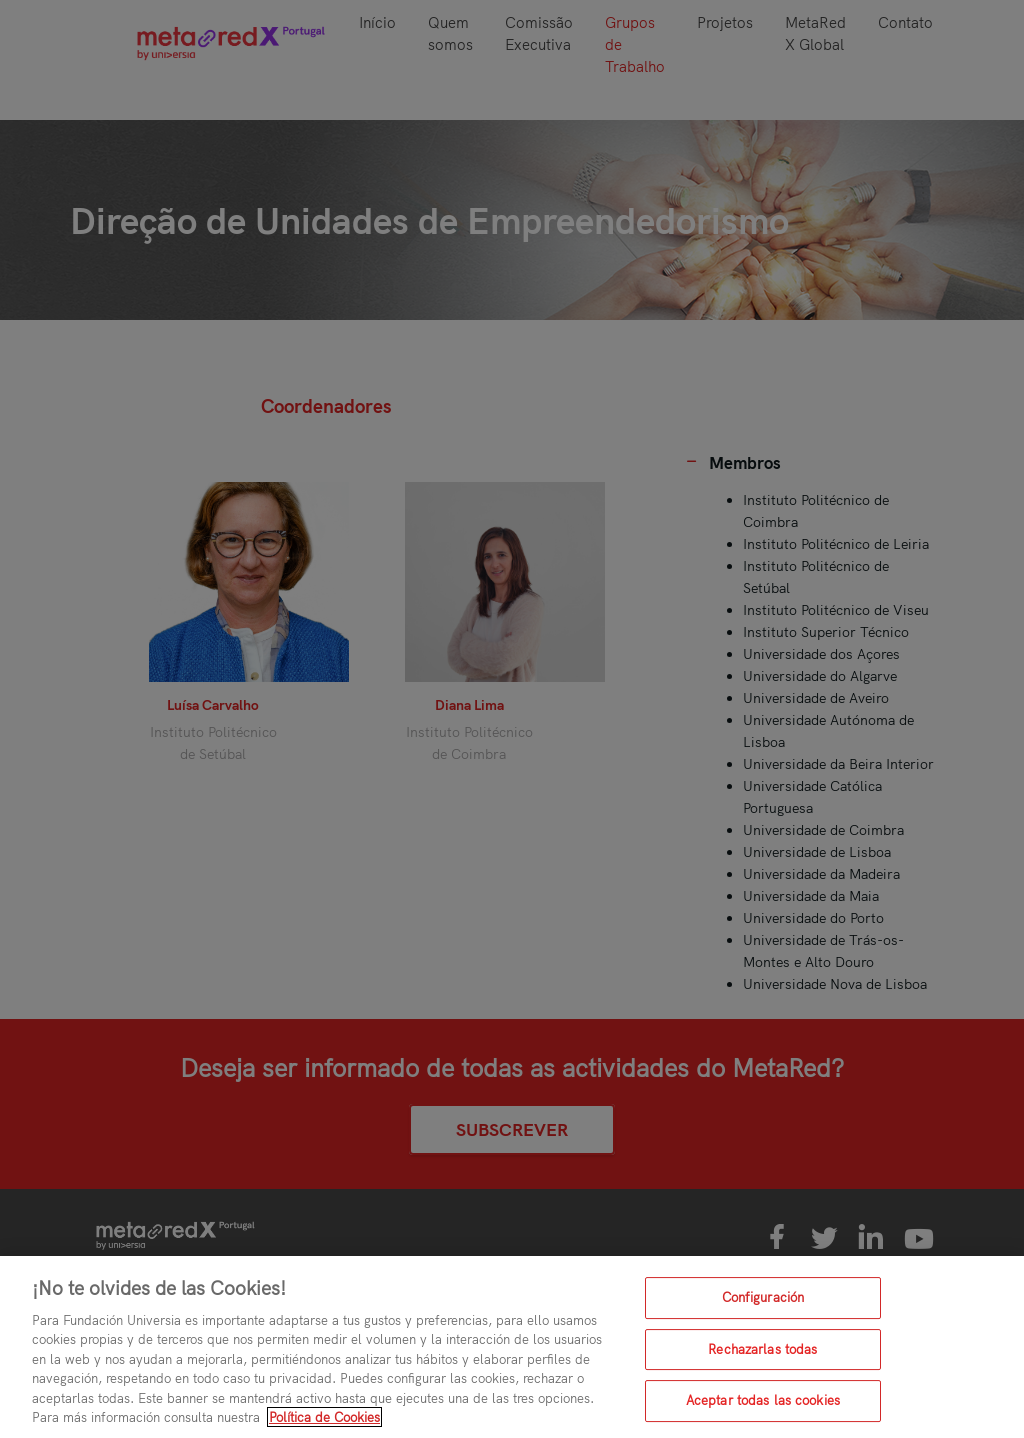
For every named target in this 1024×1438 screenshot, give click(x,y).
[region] (512, 1347)
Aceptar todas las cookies (763, 1400)
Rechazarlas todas (762, 1349)
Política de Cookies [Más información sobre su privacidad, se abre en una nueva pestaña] (324, 1417)
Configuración (763, 1297)
